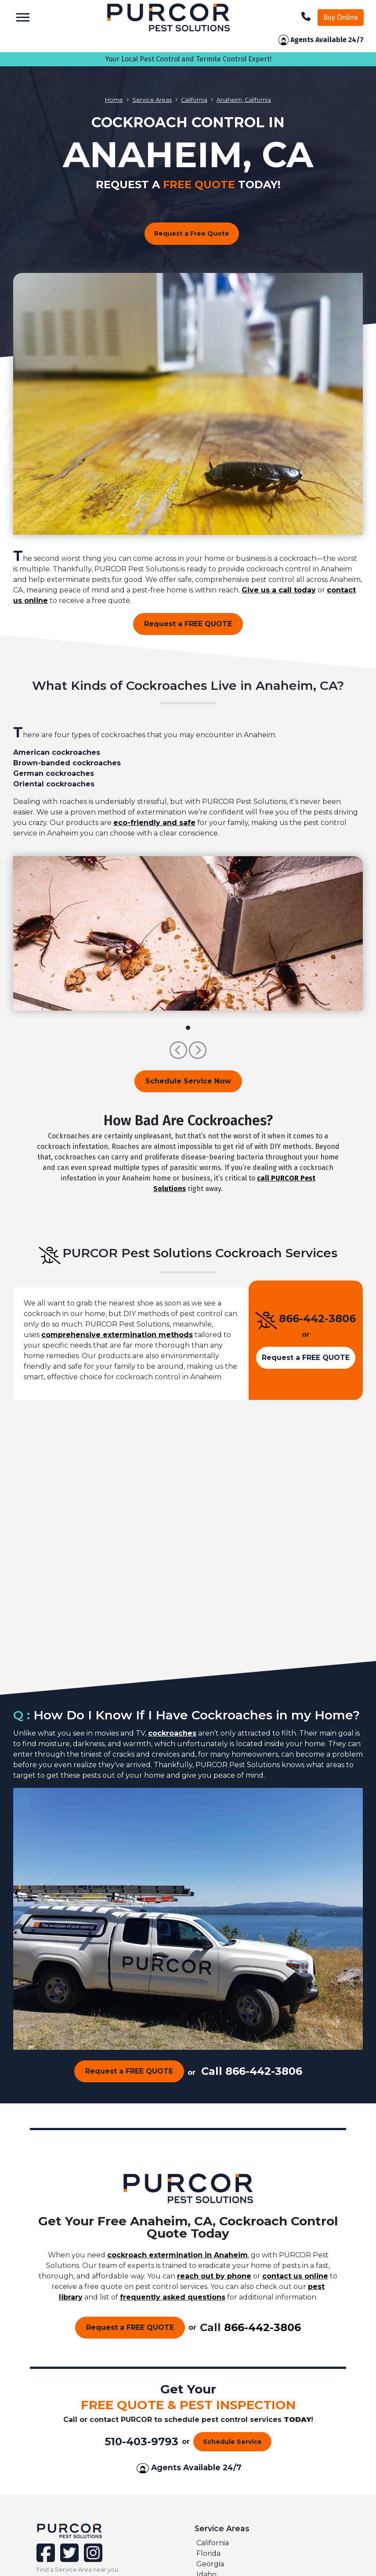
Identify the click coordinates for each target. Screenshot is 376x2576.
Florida (208, 2553)
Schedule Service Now (188, 1081)
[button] (179, 1054)
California (194, 100)
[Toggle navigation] (23, 17)
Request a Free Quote (191, 233)
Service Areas (152, 100)
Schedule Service (232, 2442)
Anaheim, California (244, 100)
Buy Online (340, 17)
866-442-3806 (317, 1318)
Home (114, 100)
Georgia (210, 2564)
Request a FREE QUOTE (188, 624)
